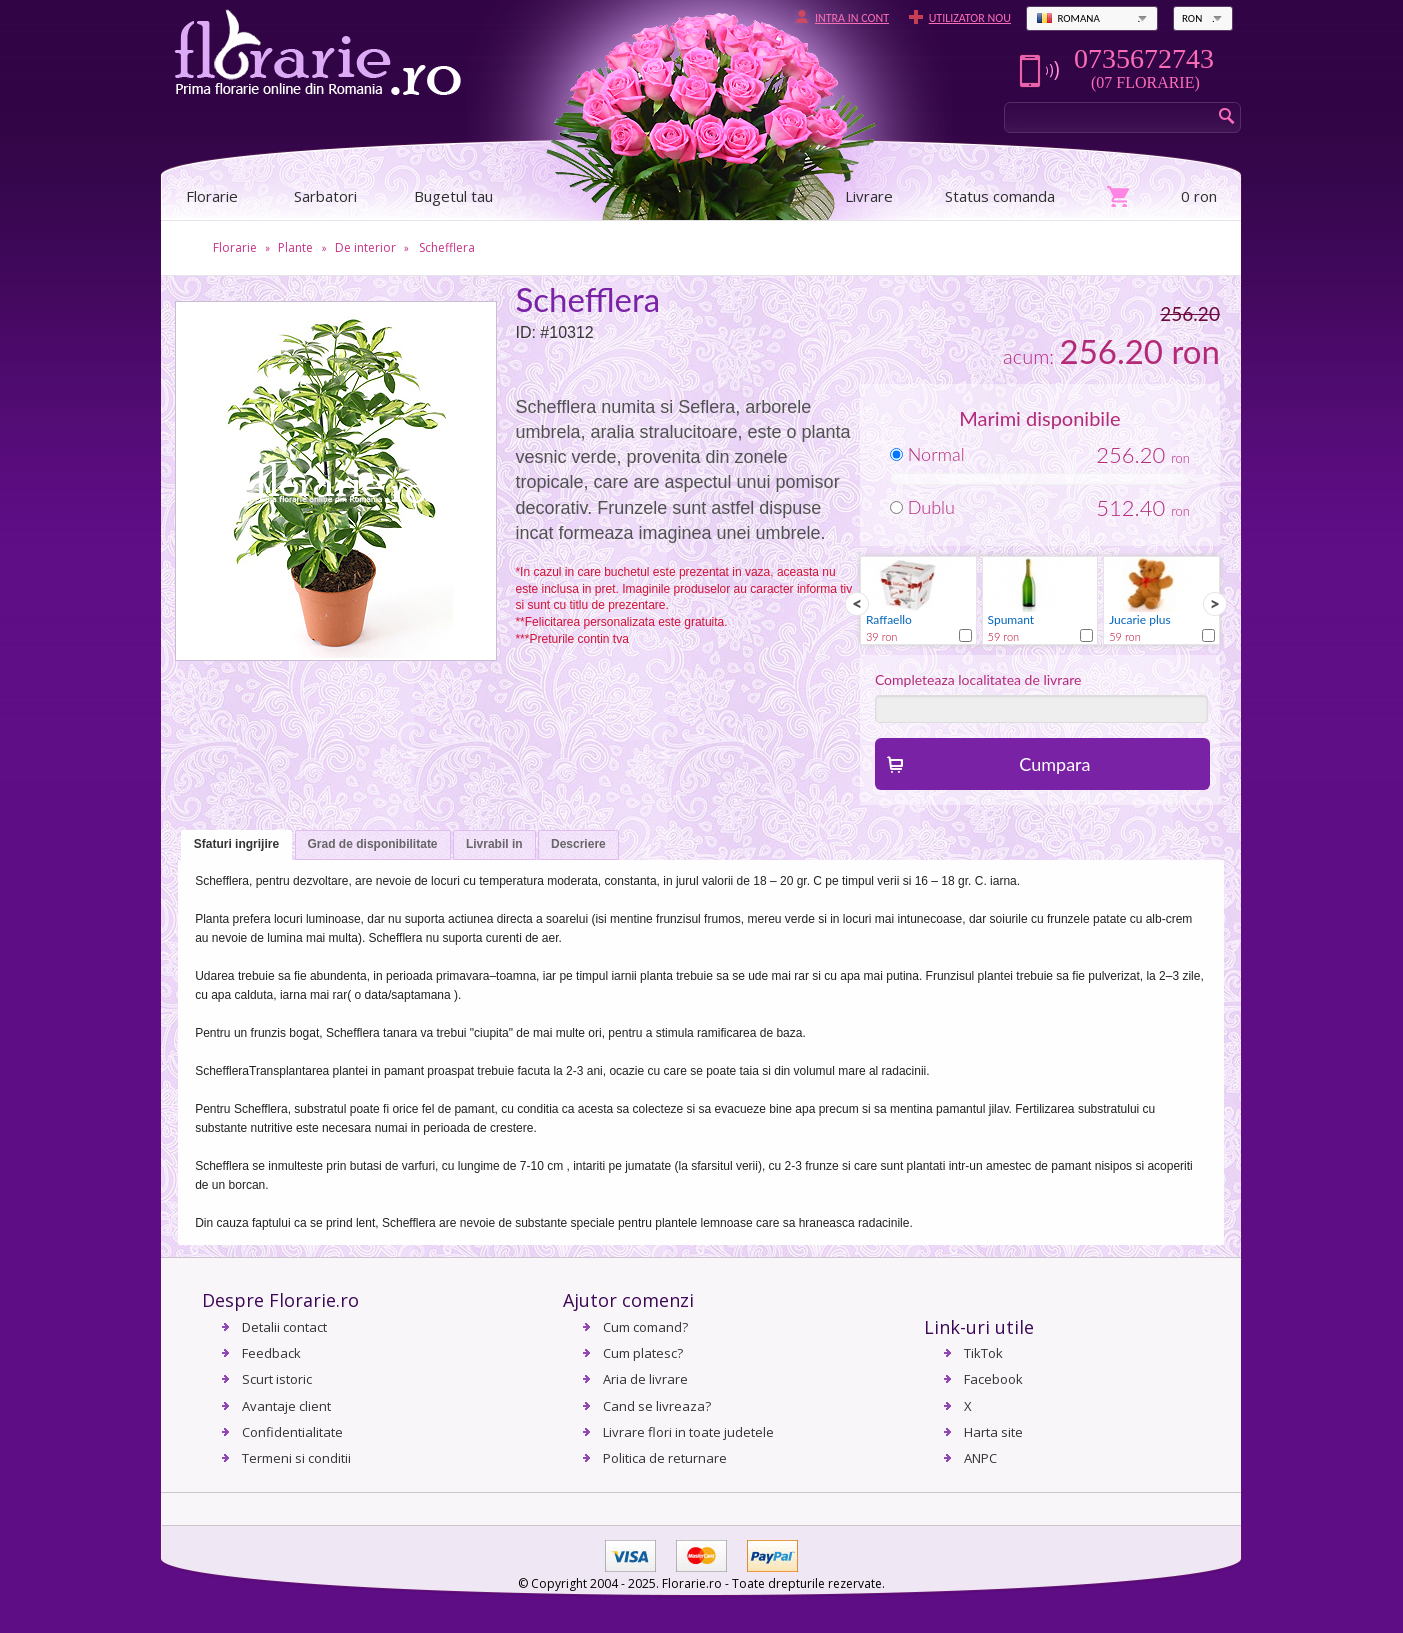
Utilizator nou (970, 18)
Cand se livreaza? (657, 1406)
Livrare (869, 196)
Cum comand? (645, 1327)
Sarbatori (325, 196)
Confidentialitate (292, 1432)
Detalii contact (284, 1327)
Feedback (271, 1353)
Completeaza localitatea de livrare (978, 679)
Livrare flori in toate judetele (688, 1432)
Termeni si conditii (296, 1458)
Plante (295, 247)
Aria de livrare (645, 1379)
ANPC (980, 1458)
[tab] (236, 845)
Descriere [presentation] (578, 844)
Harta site (993, 1432)
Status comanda (1000, 196)
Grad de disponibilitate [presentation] (373, 844)
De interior (365, 247)
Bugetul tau (453, 196)
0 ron (1199, 196)
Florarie (235, 247)
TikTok (983, 1353)
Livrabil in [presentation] (494, 844)
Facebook (993, 1379)
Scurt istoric (277, 1379)
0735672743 (1144, 59)
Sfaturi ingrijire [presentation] (236, 844)
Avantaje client (286, 1406)
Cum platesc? (643, 1353)
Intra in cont (852, 18)
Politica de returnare (665, 1458)
